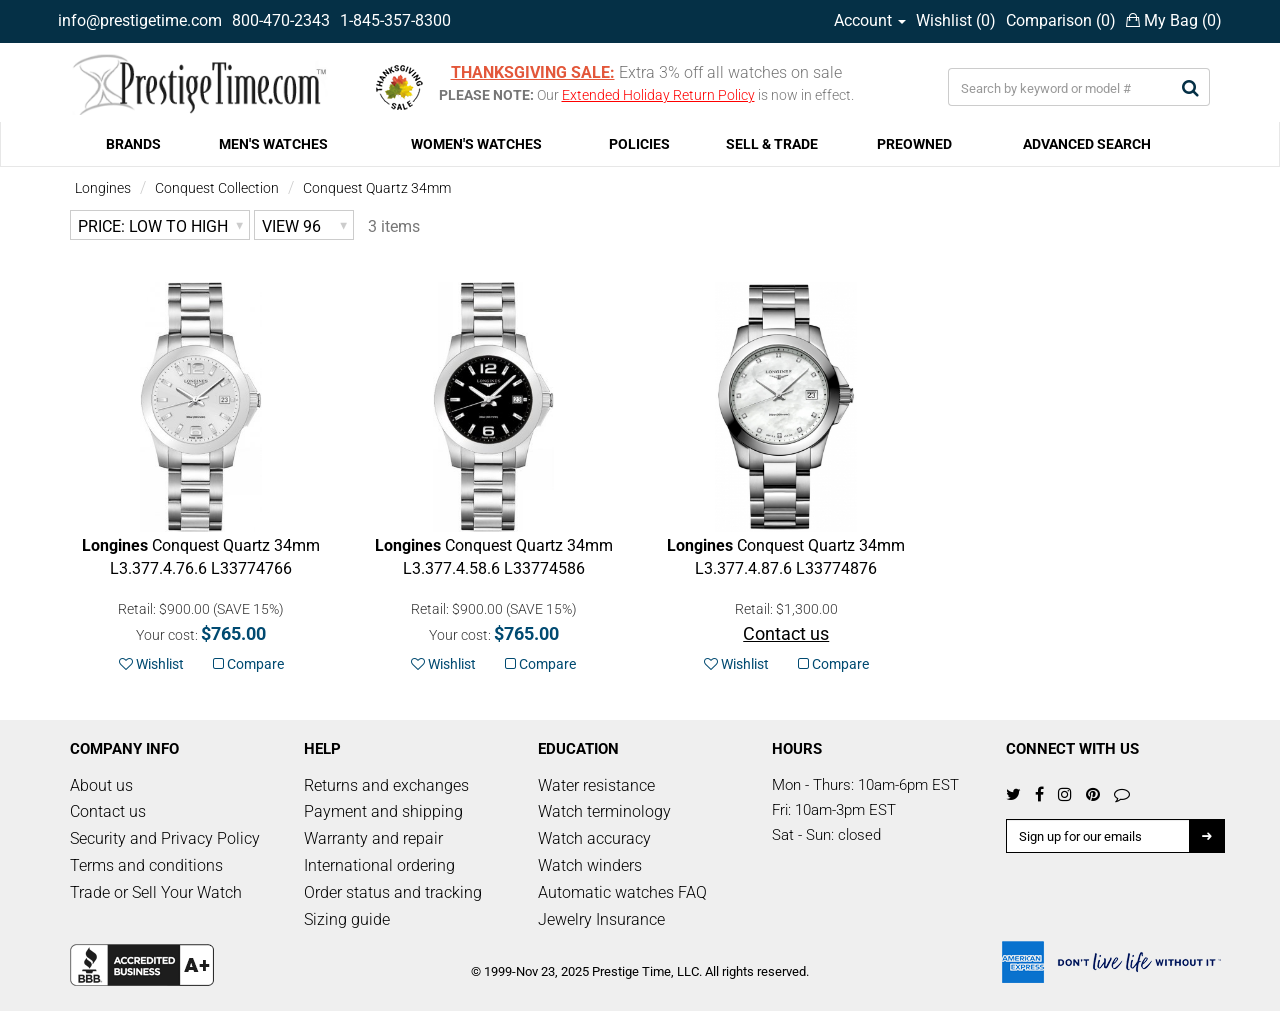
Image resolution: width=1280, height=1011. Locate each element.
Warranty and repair (373, 838)
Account (870, 20)
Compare (248, 664)
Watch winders (590, 865)
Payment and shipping (383, 811)
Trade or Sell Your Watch (156, 892)
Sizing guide (347, 919)
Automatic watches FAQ (622, 892)
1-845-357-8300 (395, 20)
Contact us (108, 811)
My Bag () (1174, 20)
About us (101, 785)
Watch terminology (604, 811)
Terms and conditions (146, 865)
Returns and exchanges (386, 785)
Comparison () (1061, 20)
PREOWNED (914, 144)
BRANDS (133, 144)
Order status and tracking (393, 892)
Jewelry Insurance (601, 919)
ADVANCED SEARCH (1087, 144)
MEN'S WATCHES (273, 144)
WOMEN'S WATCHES (476, 144)
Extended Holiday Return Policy (658, 95)
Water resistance (596, 785)
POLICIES (639, 144)
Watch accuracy (594, 838)
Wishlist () (956, 20)
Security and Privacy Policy (165, 838)
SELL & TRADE (772, 144)
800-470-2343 (281, 20)
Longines (103, 188)
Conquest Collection (217, 188)
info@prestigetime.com (140, 20)
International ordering (379, 865)
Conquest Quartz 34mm (377, 188)
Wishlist (151, 664)
